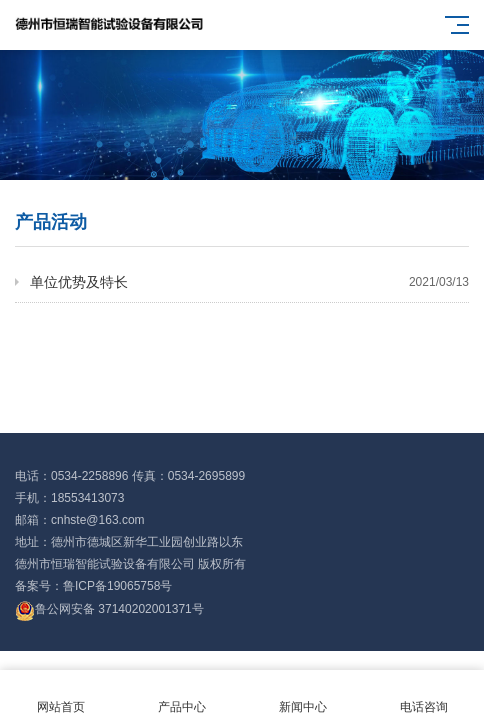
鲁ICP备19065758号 (117, 586)
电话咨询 (423, 695)
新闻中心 (302, 695)
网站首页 (60, 695)
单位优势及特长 (249, 282)
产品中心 (181, 695)
